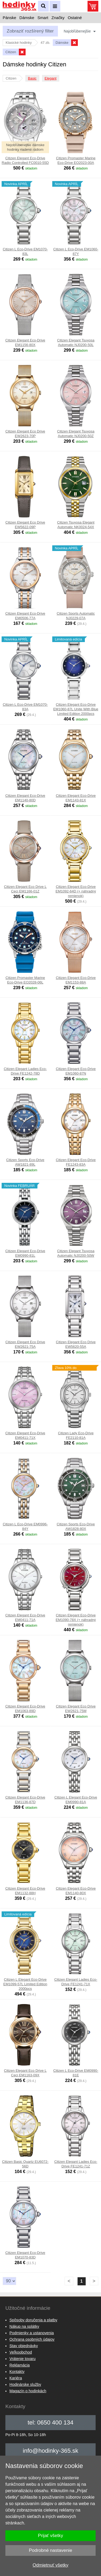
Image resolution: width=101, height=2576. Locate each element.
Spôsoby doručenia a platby (33, 2320)
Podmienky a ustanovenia (31, 2333)
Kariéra (15, 2378)
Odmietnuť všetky (50, 2565)
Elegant (51, 78)
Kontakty (17, 2371)
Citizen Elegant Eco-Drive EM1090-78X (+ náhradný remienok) (76, 1619)
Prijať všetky (50, 2535)
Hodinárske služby (25, 2384)
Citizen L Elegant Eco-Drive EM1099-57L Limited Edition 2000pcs (25, 1984)
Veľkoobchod (20, 2352)
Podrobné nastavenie (50, 2550)
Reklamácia (19, 2365)
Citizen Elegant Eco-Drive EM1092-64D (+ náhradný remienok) (75, 891)
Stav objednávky (23, 2346)
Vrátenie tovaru (22, 2359)
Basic (32, 78)
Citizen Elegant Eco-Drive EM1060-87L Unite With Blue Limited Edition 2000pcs (75, 709)
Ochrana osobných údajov (31, 2339)
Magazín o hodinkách (27, 2391)
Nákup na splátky (24, 2326)
